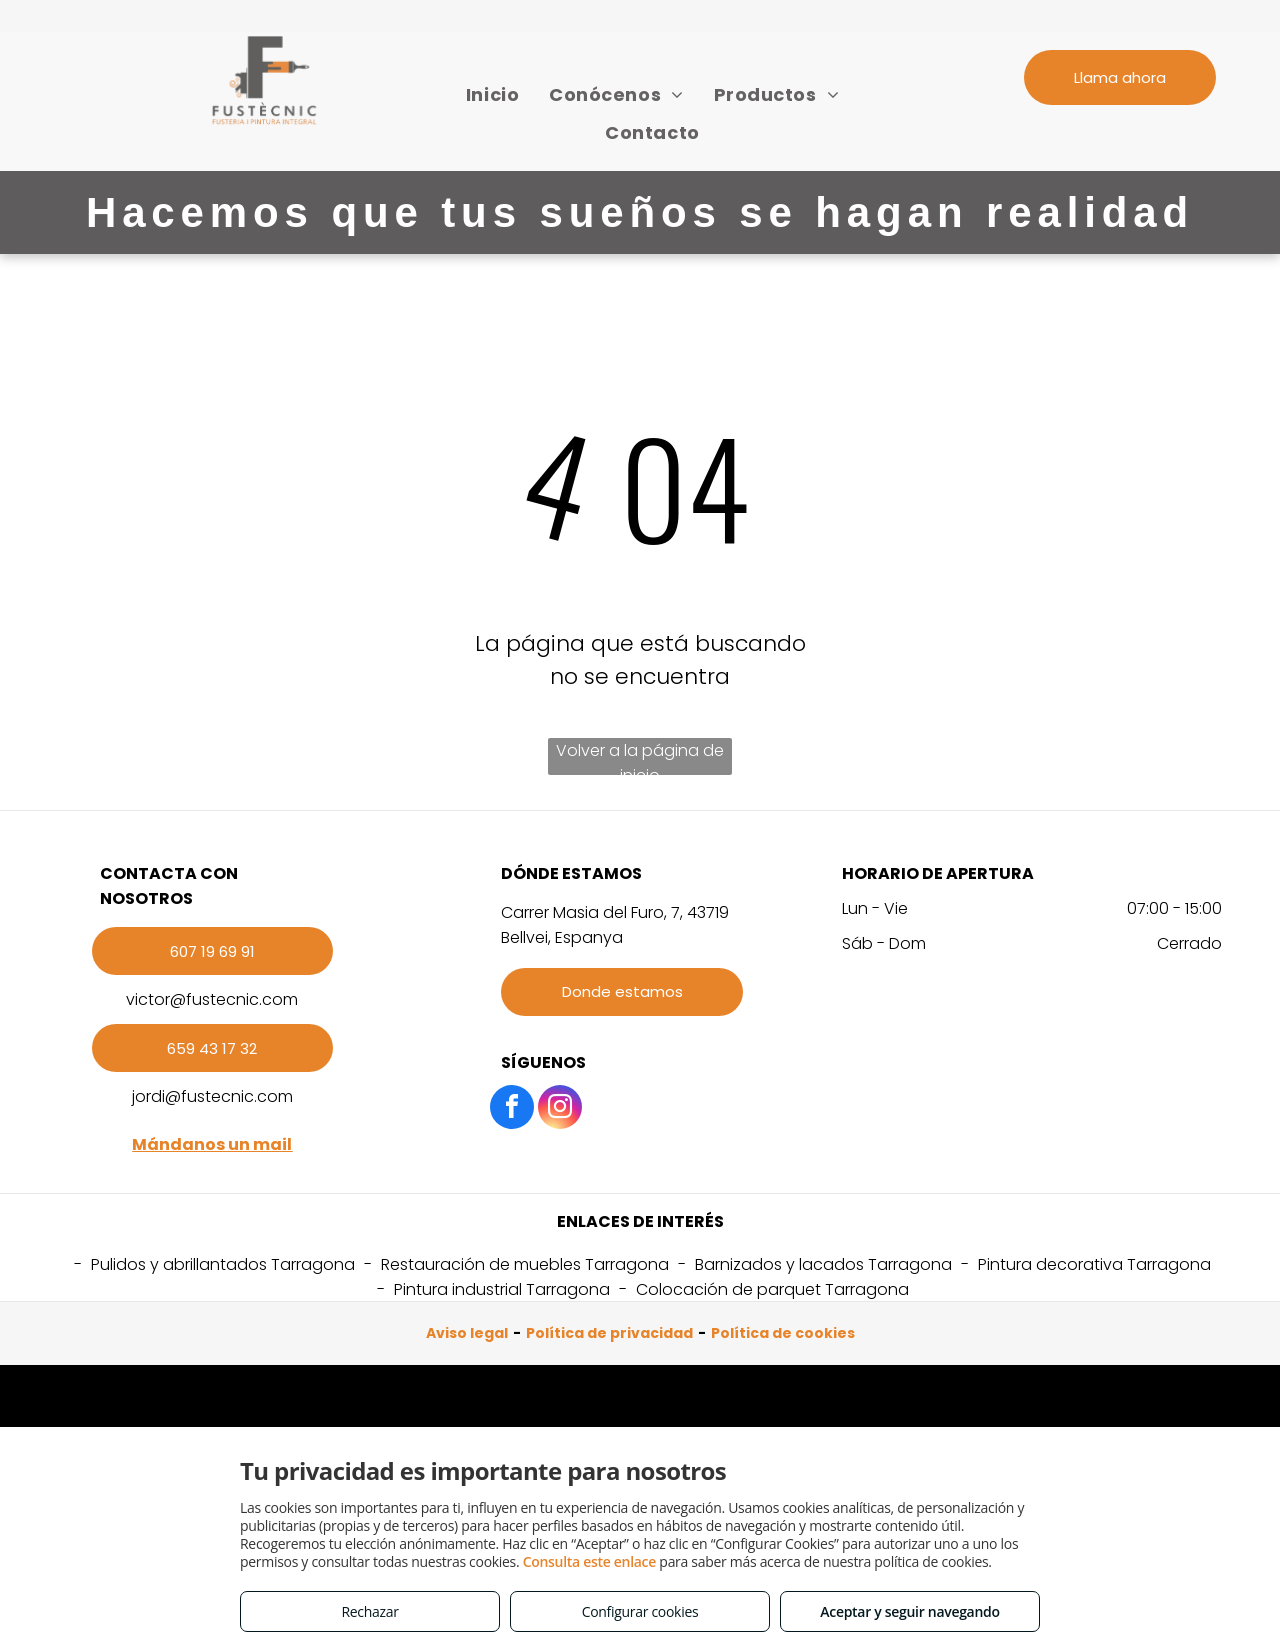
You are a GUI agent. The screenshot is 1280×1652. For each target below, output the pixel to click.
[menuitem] (492, 94)
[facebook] (512, 1109)
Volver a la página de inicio (640, 757)
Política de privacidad (609, 1333)
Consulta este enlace (589, 1561)
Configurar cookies (640, 1611)
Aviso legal (467, 1333)
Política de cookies (783, 1333)
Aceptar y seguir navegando (909, 1611)
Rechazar (369, 1611)
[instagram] (560, 1109)
